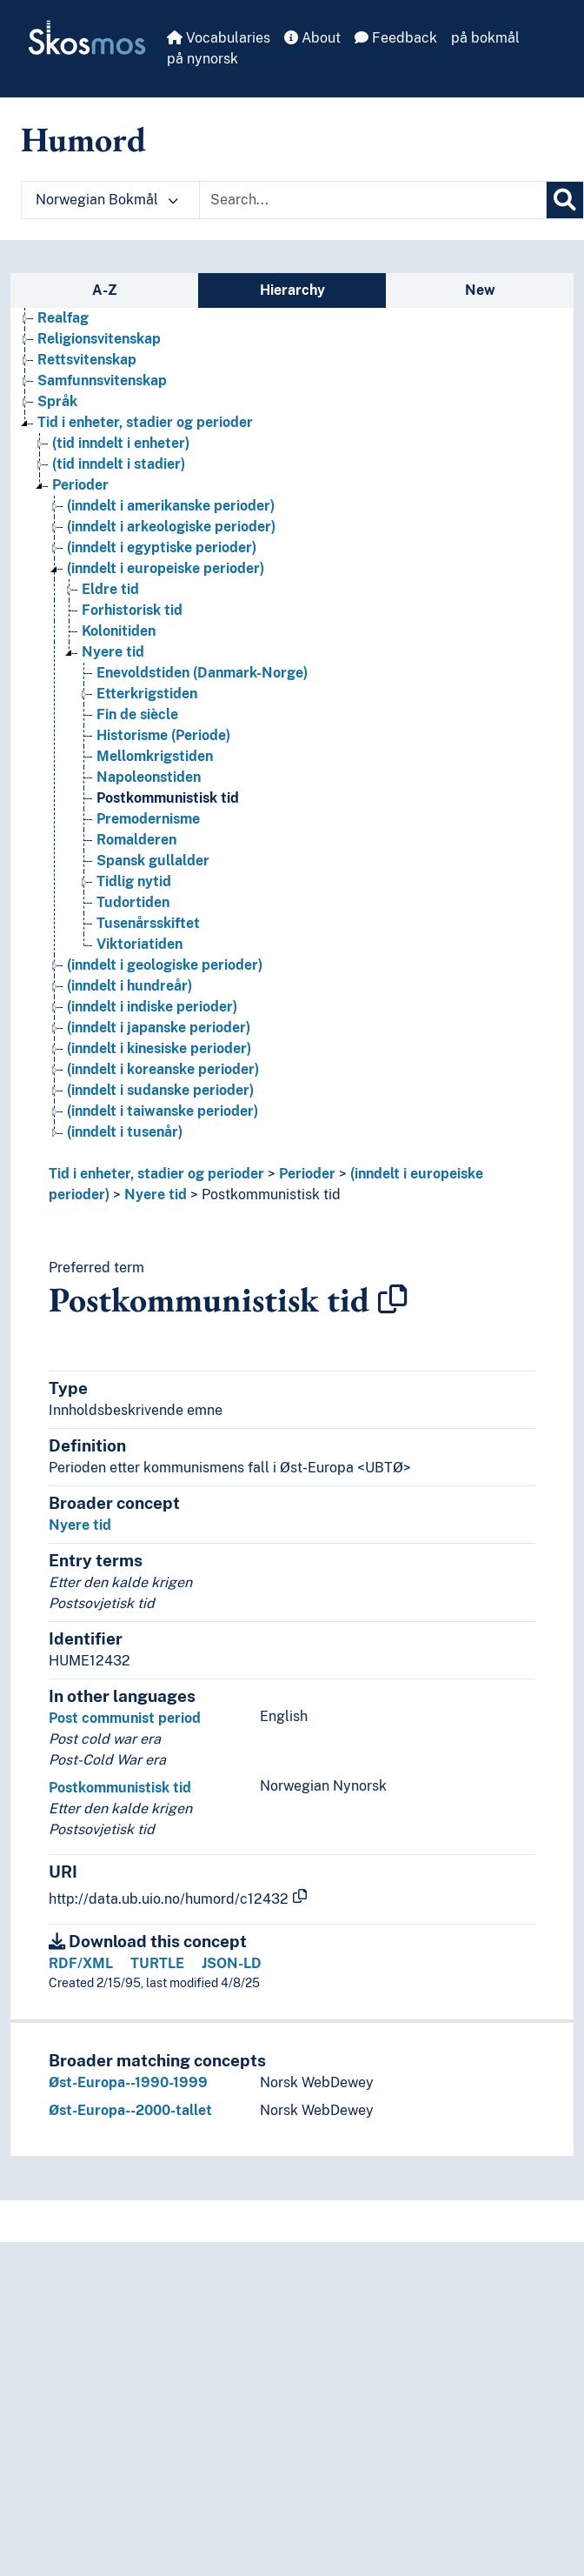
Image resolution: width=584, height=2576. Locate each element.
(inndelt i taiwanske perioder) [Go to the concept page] (162, 1111)
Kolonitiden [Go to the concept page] (119, 631)
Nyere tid (155, 1194)
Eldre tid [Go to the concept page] (110, 589)
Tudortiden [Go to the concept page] (132, 902)
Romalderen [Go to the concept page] (136, 839)
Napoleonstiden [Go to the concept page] (148, 777)
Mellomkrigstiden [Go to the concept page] (154, 756)
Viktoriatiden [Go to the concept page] (139, 944)
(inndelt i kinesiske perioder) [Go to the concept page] (159, 1048)
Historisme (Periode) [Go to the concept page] (163, 735)
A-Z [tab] (104, 290)
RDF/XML (81, 1963)
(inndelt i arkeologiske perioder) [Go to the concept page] (171, 526)
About (312, 38)
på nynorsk (202, 58)
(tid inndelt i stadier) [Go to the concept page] (118, 464)
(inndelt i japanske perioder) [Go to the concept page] (158, 1027)
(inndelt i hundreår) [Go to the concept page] (129, 986)
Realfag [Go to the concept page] (63, 318)
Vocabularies (218, 38)
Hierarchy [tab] (292, 290)
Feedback (396, 38)
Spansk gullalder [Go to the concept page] (152, 860)
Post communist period (125, 1718)
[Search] (565, 200)
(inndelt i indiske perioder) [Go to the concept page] (152, 1006)
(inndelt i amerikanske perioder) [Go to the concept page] (171, 505)
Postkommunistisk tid (271, 1194)
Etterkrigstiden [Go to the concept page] (146, 693)
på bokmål (485, 38)
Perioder (307, 1173)
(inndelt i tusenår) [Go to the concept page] (124, 1132)
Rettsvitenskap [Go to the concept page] (86, 359)
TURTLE (157, 1963)
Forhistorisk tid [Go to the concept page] (132, 610)
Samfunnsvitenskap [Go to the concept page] (102, 380)
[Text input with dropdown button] (373, 200)
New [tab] (480, 290)
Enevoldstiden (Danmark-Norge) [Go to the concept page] (202, 672)
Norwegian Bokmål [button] (107, 199)
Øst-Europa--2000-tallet (130, 2110)
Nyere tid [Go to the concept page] (113, 652)
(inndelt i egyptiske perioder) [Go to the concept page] (161, 547)
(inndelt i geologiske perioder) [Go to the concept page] (164, 965)
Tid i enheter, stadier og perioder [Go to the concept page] (145, 422)
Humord (83, 139)
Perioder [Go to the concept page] (80, 485)
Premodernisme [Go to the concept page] (148, 819)
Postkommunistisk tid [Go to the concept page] (167, 798)
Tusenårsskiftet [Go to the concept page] (148, 923)
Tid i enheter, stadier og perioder (156, 1173)
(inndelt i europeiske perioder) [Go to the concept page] (165, 568)
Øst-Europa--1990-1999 (128, 2082)
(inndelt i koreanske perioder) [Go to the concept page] (163, 1069)
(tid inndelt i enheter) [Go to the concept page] (120, 443)
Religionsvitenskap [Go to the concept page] (99, 338)
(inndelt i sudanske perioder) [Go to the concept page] (160, 1090)
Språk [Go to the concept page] (57, 401)
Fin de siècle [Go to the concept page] (137, 714)
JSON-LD (232, 1963)
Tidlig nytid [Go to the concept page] (133, 881)
